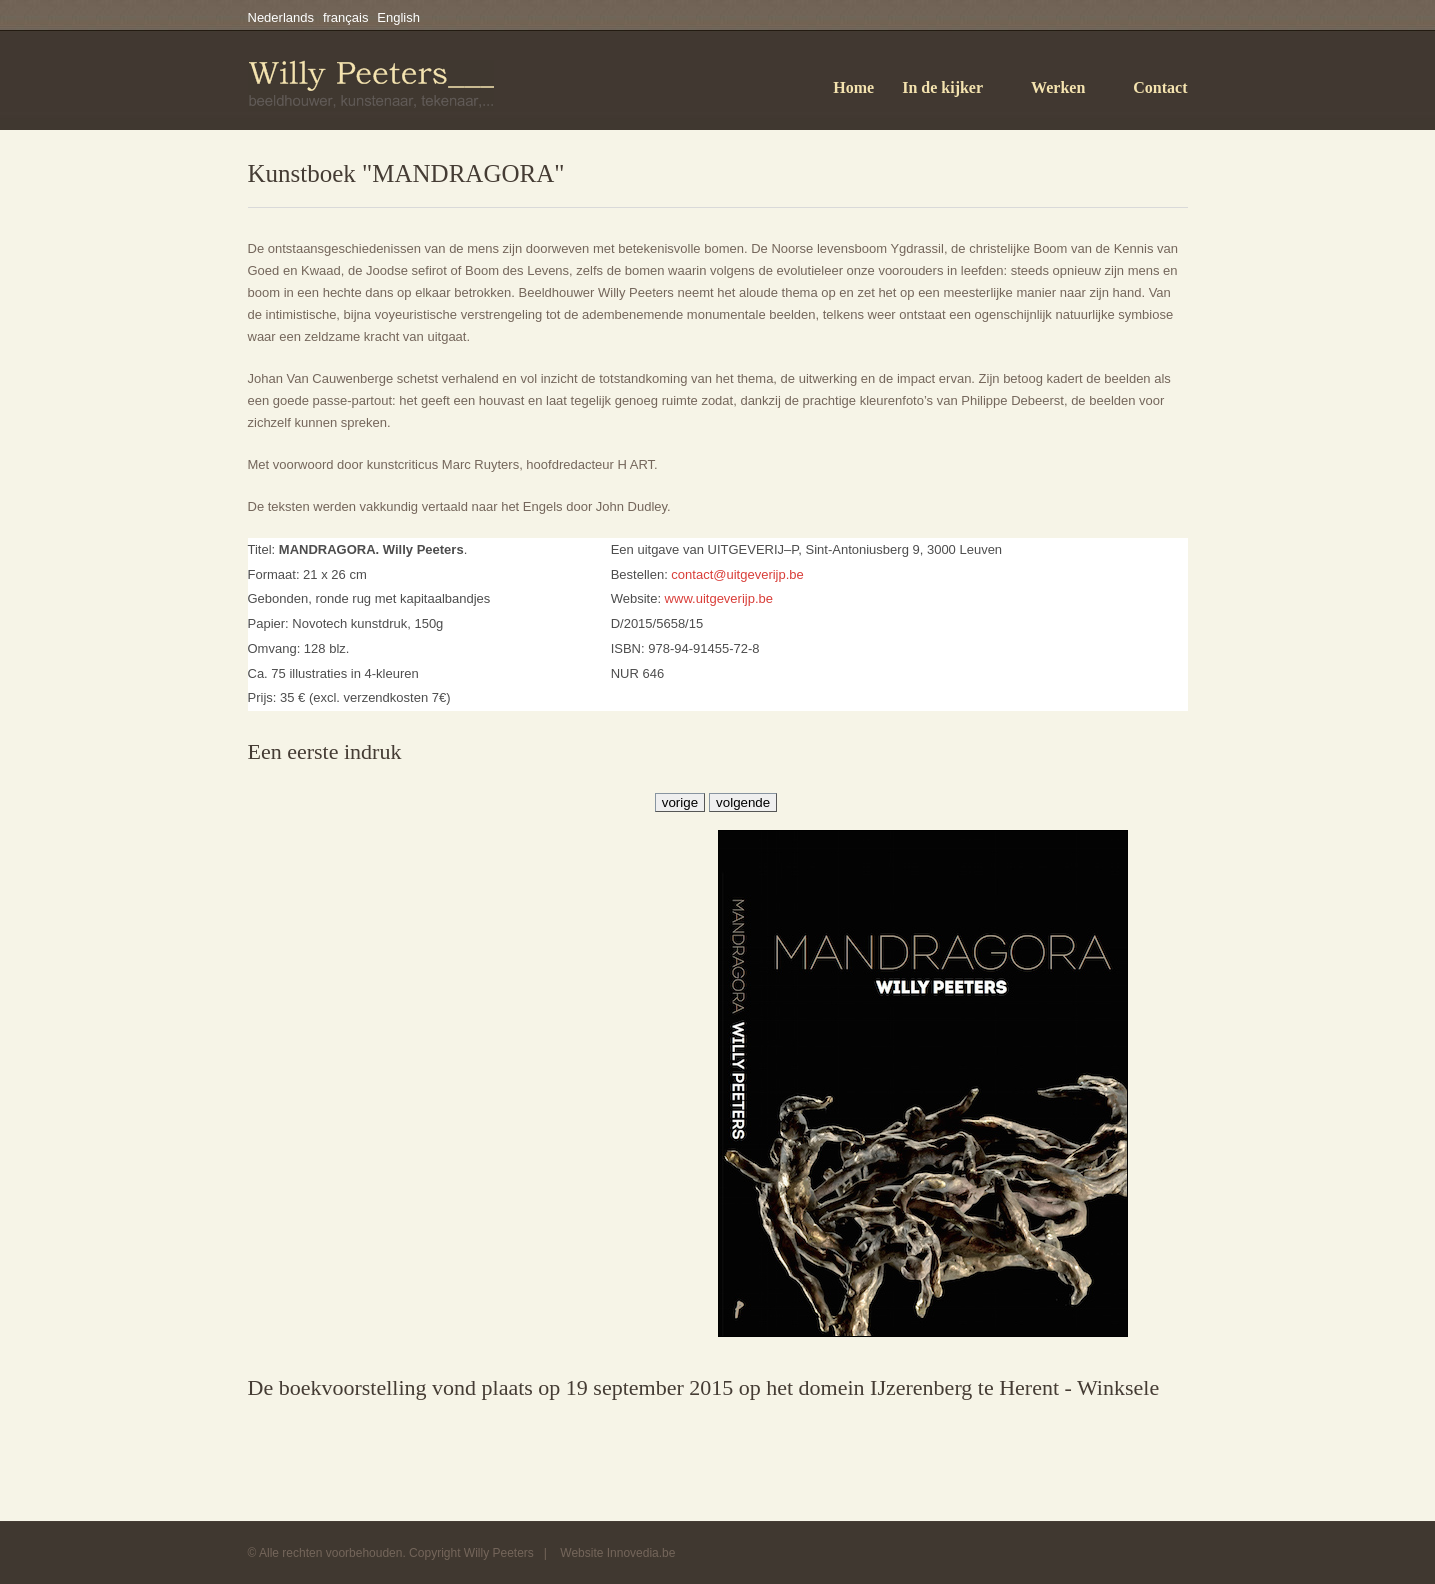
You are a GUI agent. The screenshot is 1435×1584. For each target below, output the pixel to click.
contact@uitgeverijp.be (737, 574)
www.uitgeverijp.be (719, 598)
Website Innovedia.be (617, 1553)
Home (853, 87)
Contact (1160, 87)
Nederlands (281, 17)
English (398, 17)
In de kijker (942, 87)
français (346, 17)
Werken (1058, 87)
